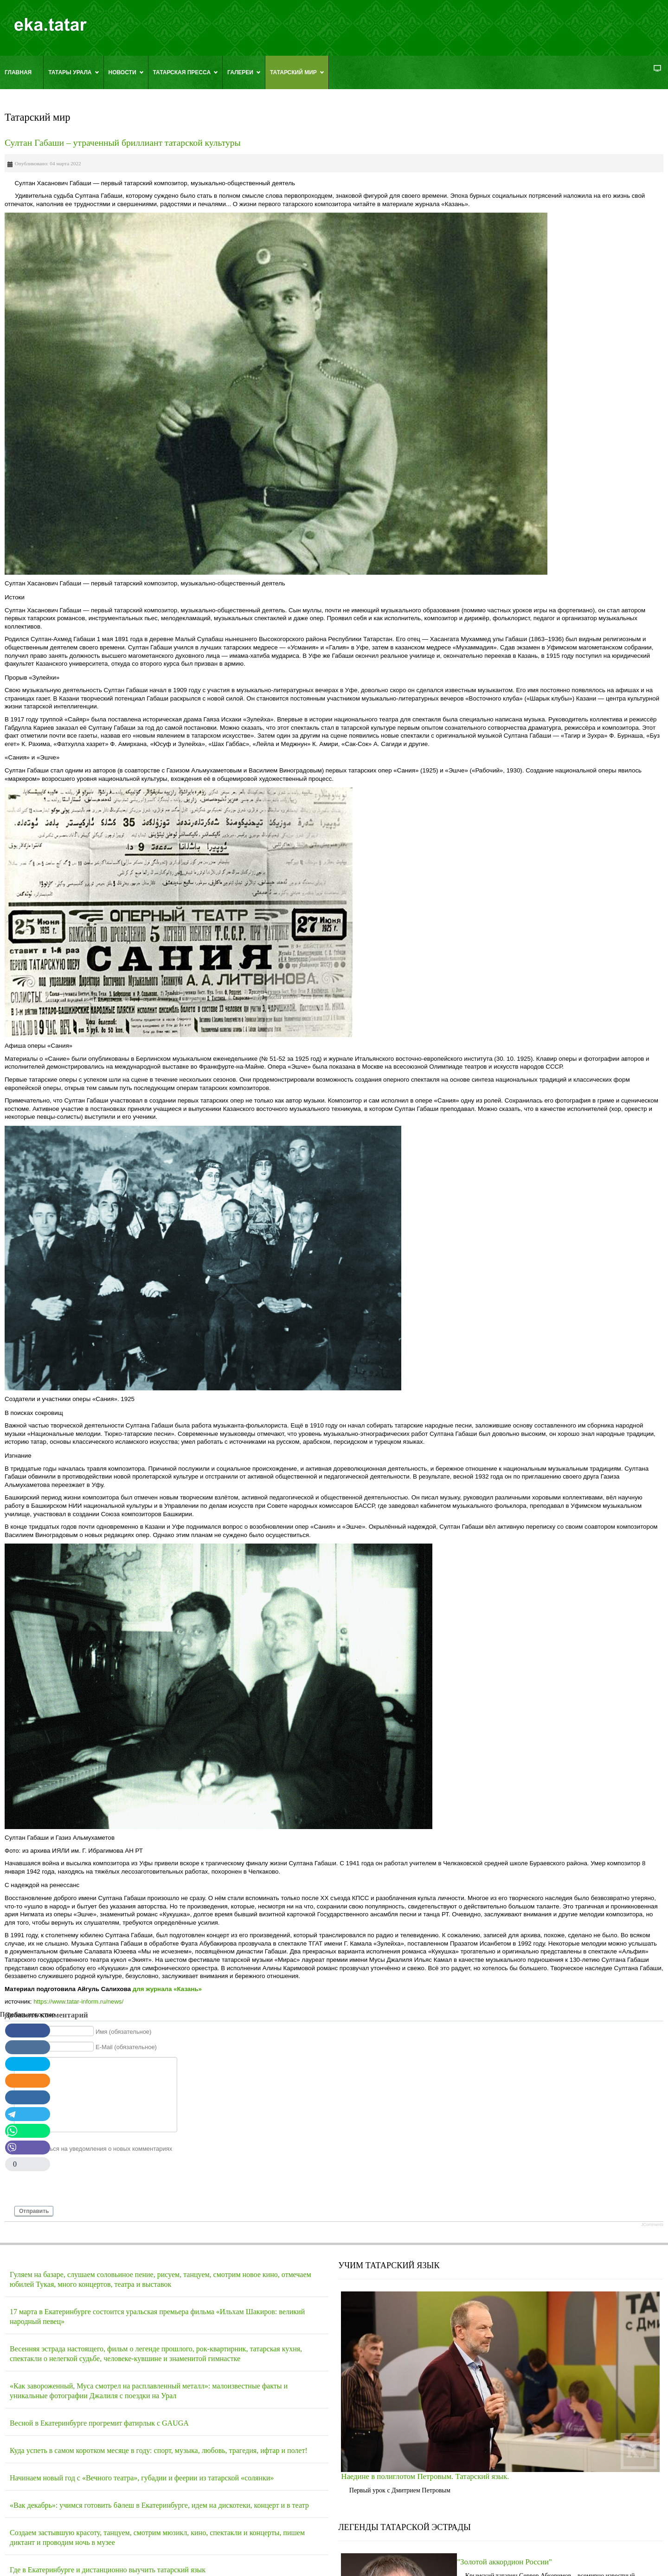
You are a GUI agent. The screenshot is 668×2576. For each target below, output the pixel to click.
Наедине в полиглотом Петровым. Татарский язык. (425, 2476)
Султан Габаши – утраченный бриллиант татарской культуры (123, 143)
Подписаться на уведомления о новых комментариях (97, 2148)
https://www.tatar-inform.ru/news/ (78, 2001)
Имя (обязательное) (124, 2031)
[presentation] (84, 2183)
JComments (652, 2224)
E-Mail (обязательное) (126, 2047)
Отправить (34, 2211)
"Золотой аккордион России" (504, 2561)
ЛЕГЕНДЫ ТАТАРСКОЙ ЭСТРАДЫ (404, 2527)
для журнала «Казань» (167, 1989)
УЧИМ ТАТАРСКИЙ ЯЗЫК (388, 2265)
